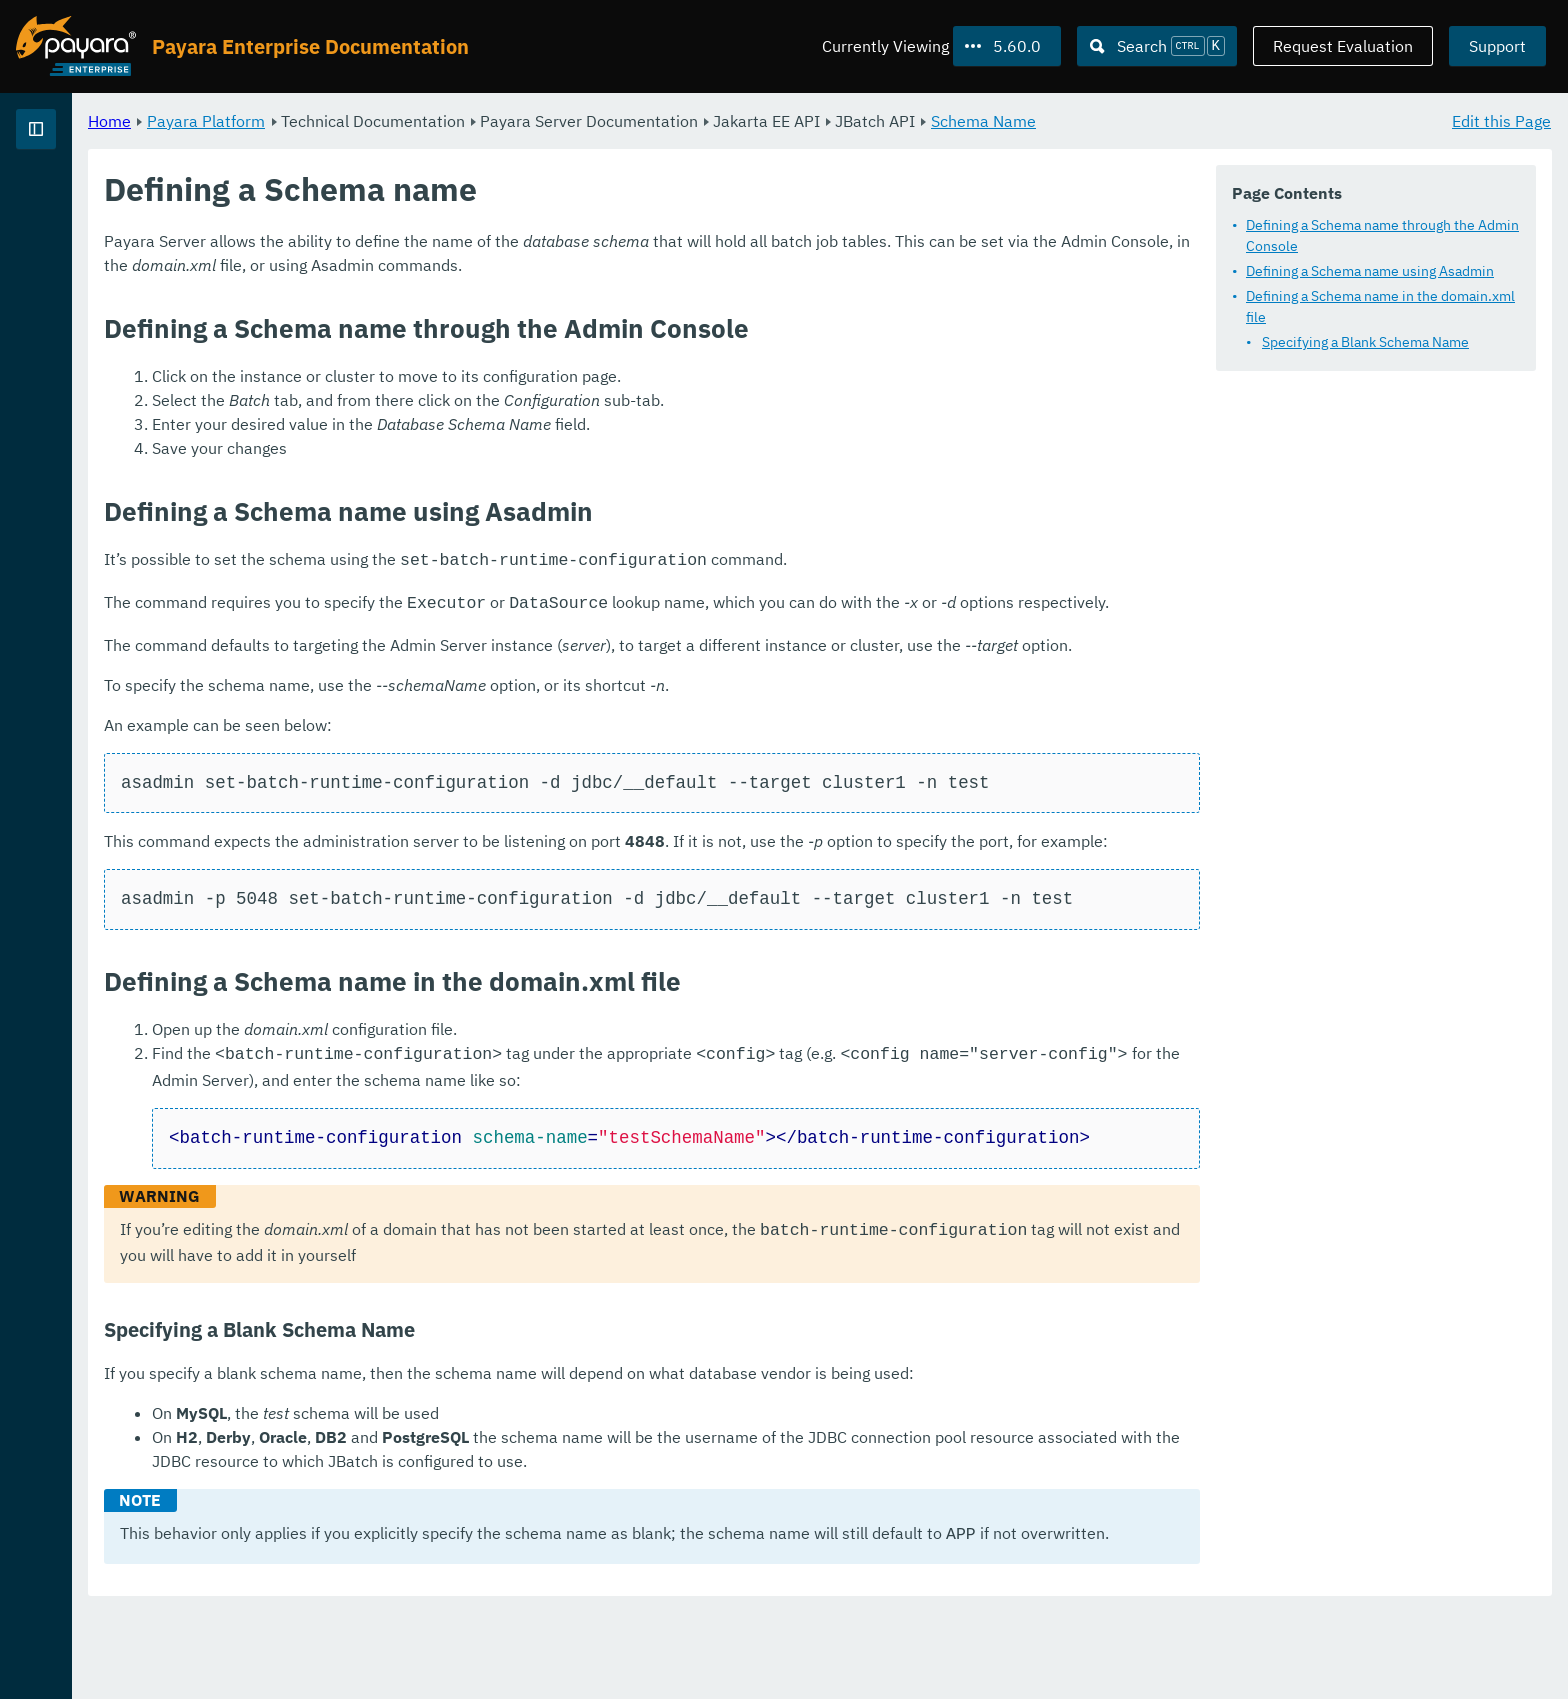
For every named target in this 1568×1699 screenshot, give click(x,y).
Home (358, 120)
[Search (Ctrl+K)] (1157, 46)
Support (1497, 46)
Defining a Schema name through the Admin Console (1382, 234)
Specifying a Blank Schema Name (1365, 341)
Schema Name (1232, 120)
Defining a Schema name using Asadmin (1370, 270)
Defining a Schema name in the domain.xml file (1380, 305)
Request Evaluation (1343, 46)
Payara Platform (455, 120)
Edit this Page (1501, 120)
